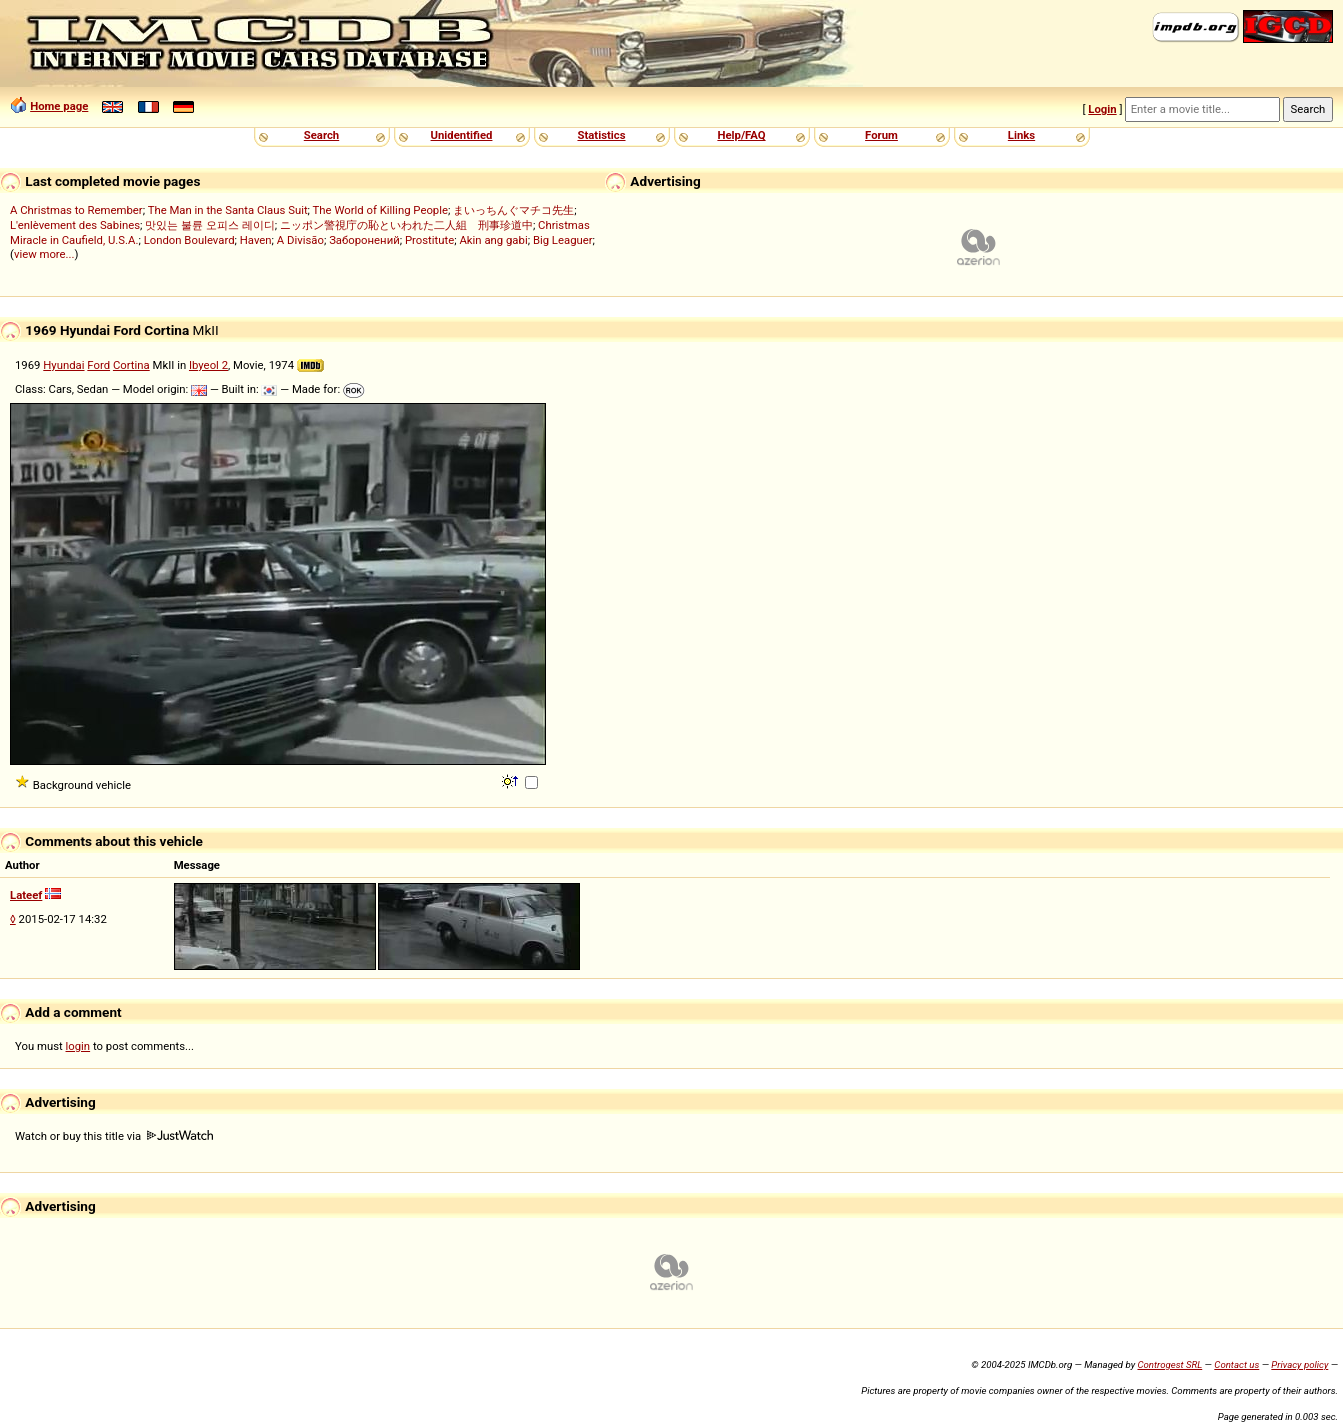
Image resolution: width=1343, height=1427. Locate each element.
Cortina (131, 365)
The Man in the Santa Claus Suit (228, 210)
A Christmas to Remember (76, 210)
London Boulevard (189, 240)
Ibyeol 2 (208, 365)
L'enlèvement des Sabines (75, 225)
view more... (44, 254)
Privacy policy (1299, 1364)
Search (321, 135)
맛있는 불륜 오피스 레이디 (209, 225)
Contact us (1236, 1364)
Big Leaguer (563, 240)
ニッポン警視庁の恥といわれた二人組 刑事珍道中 (406, 225)
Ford (98, 365)
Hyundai (63, 365)
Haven (256, 240)
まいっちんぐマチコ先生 (513, 210)
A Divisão (300, 240)
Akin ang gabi (493, 240)
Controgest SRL (1169, 1364)
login (78, 1046)
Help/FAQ (741, 135)
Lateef (26, 895)
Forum (881, 135)
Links (1021, 135)
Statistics (601, 135)
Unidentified (462, 135)
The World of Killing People (380, 210)
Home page (59, 106)
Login (1102, 109)
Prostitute (429, 240)
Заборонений (364, 240)
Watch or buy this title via (114, 1136)
